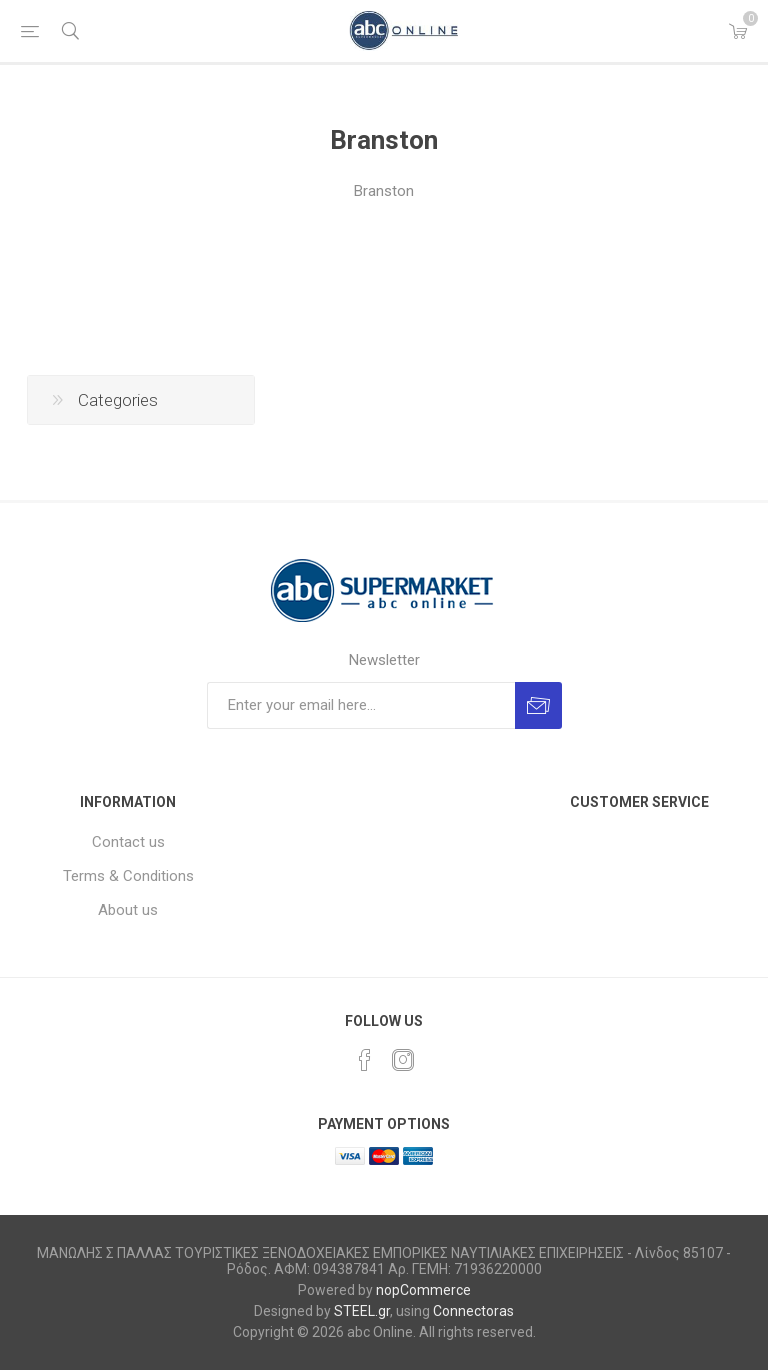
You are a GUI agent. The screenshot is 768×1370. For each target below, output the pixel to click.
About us (128, 910)
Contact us (128, 842)
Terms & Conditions (128, 876)
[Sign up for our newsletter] (361, 705)
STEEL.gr (362, 1311)
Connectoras (473, 1311)
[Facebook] (365, 1060)
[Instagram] (403, 1060)
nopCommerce (423, 1290)
